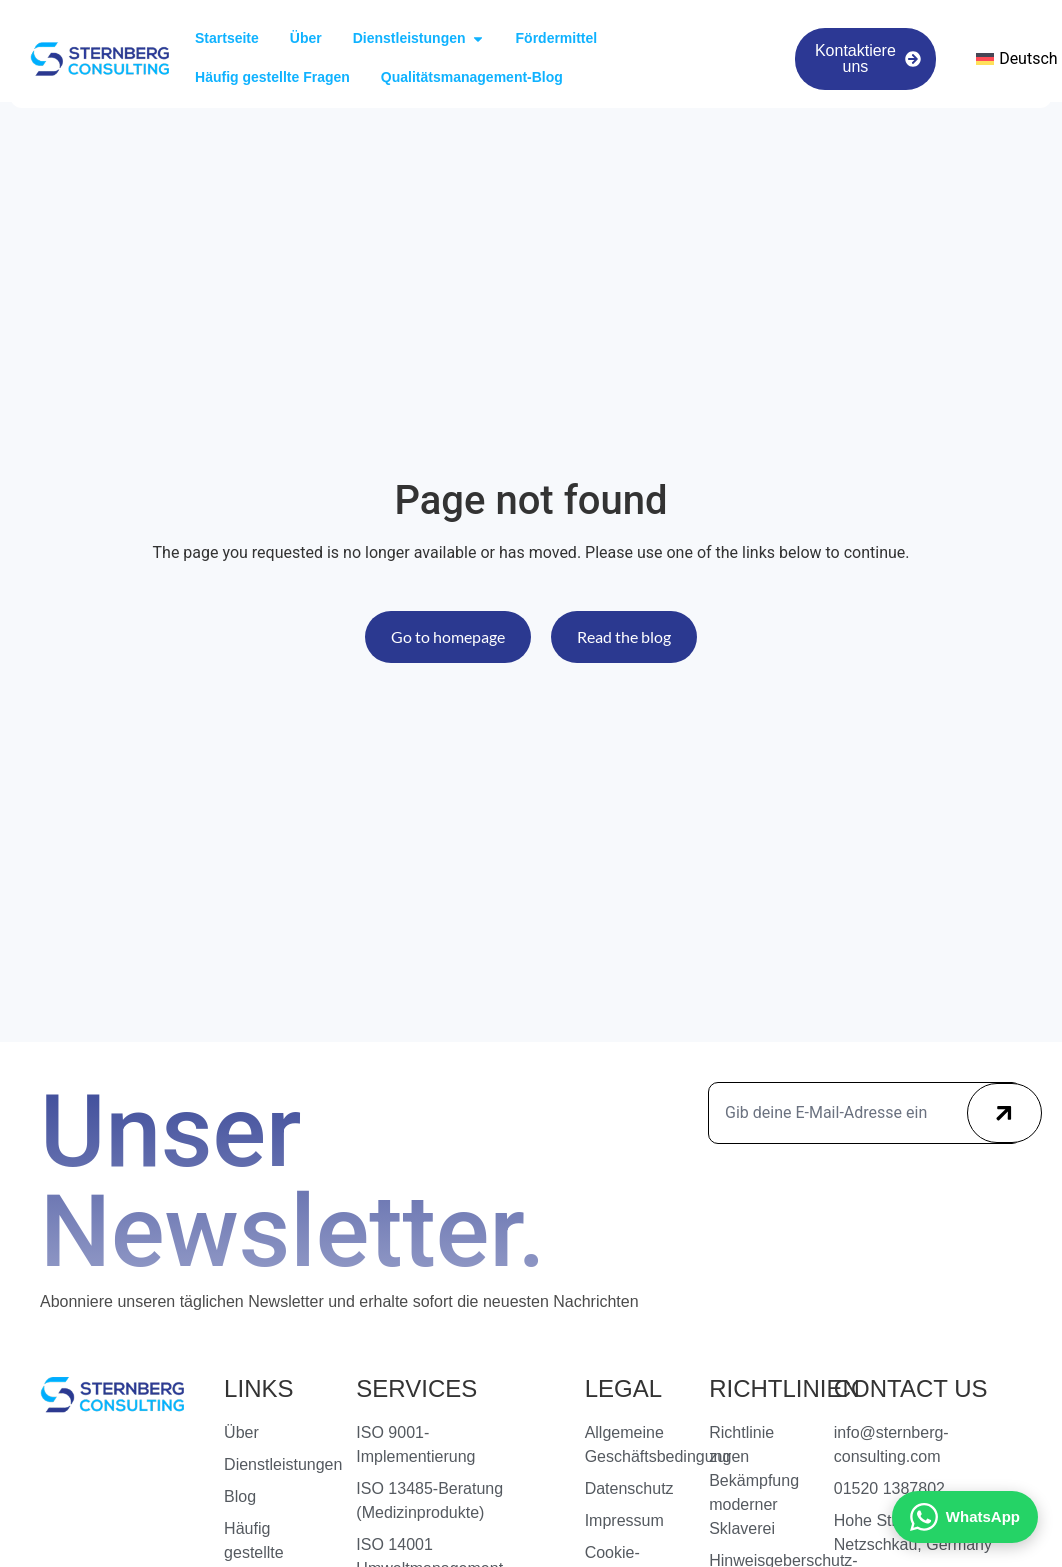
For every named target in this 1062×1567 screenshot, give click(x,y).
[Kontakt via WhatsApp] (965, 1517)
